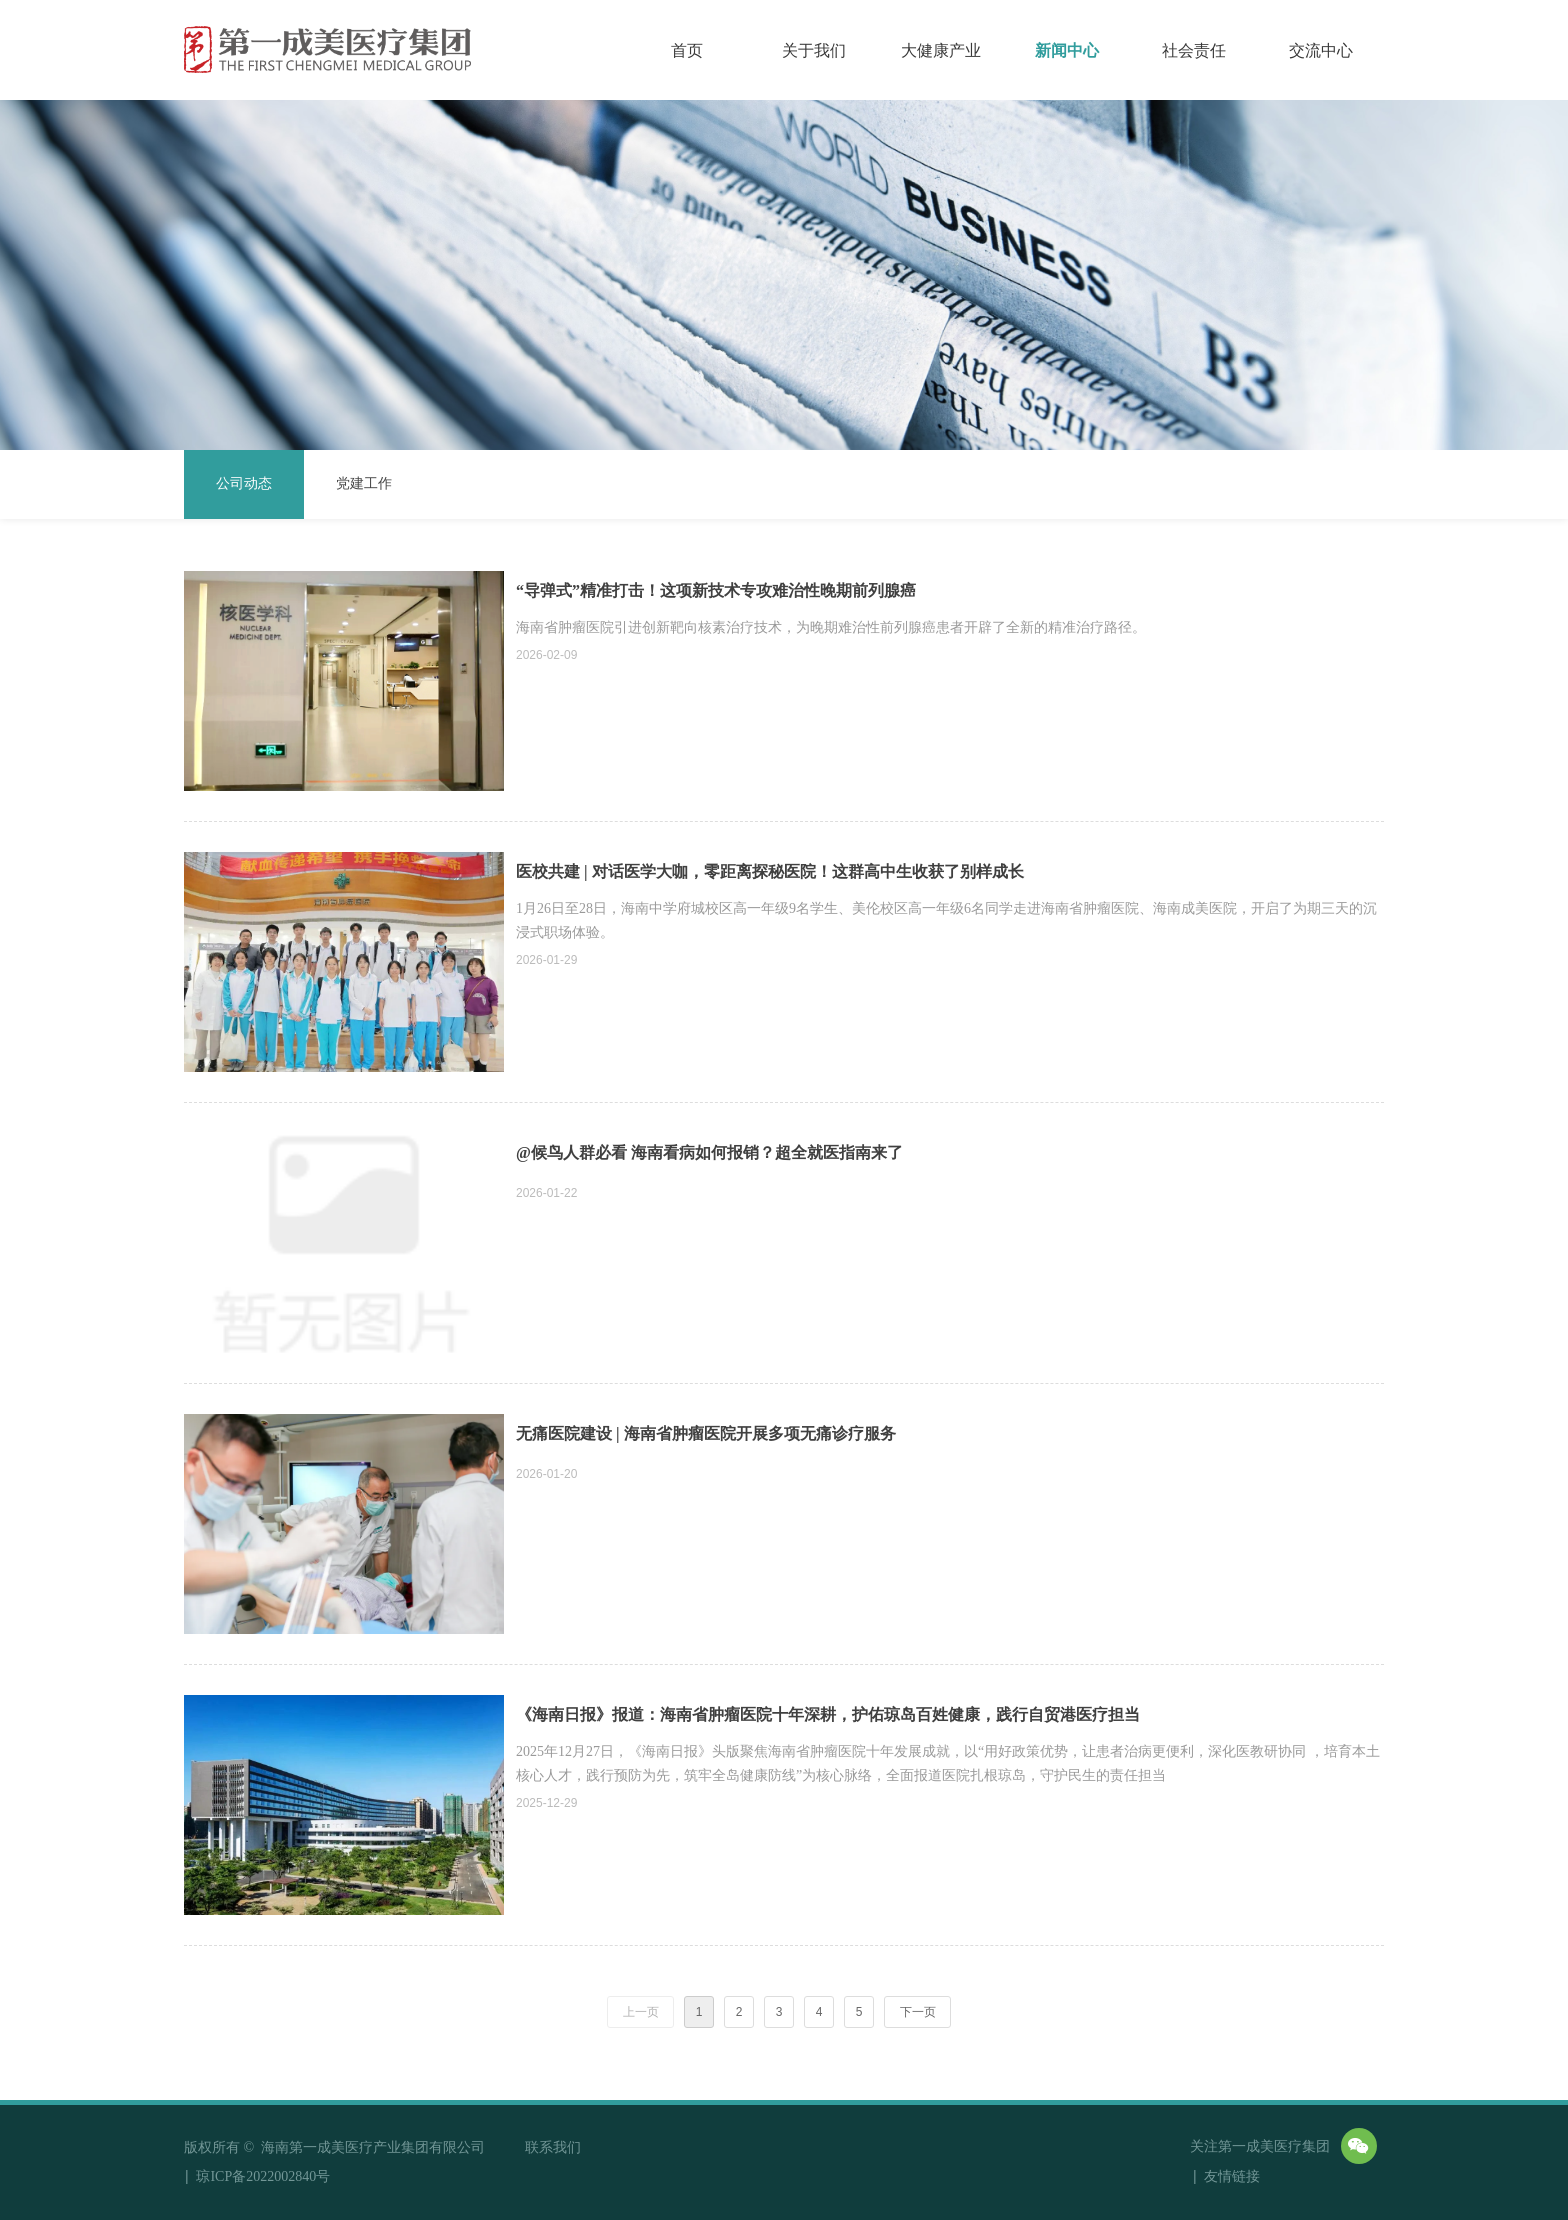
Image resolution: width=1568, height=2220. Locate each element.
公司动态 (244, 483)
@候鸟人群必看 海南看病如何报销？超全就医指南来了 (709, 1152)
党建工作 (364, 483)
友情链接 (1253, 2177)
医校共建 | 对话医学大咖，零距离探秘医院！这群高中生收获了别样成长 (770, 871)
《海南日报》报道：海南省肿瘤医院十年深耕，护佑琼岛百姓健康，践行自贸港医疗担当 (828, 1714)
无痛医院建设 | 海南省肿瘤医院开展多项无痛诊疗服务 (706, 1433)
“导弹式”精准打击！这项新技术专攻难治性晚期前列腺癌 (716, 590)
